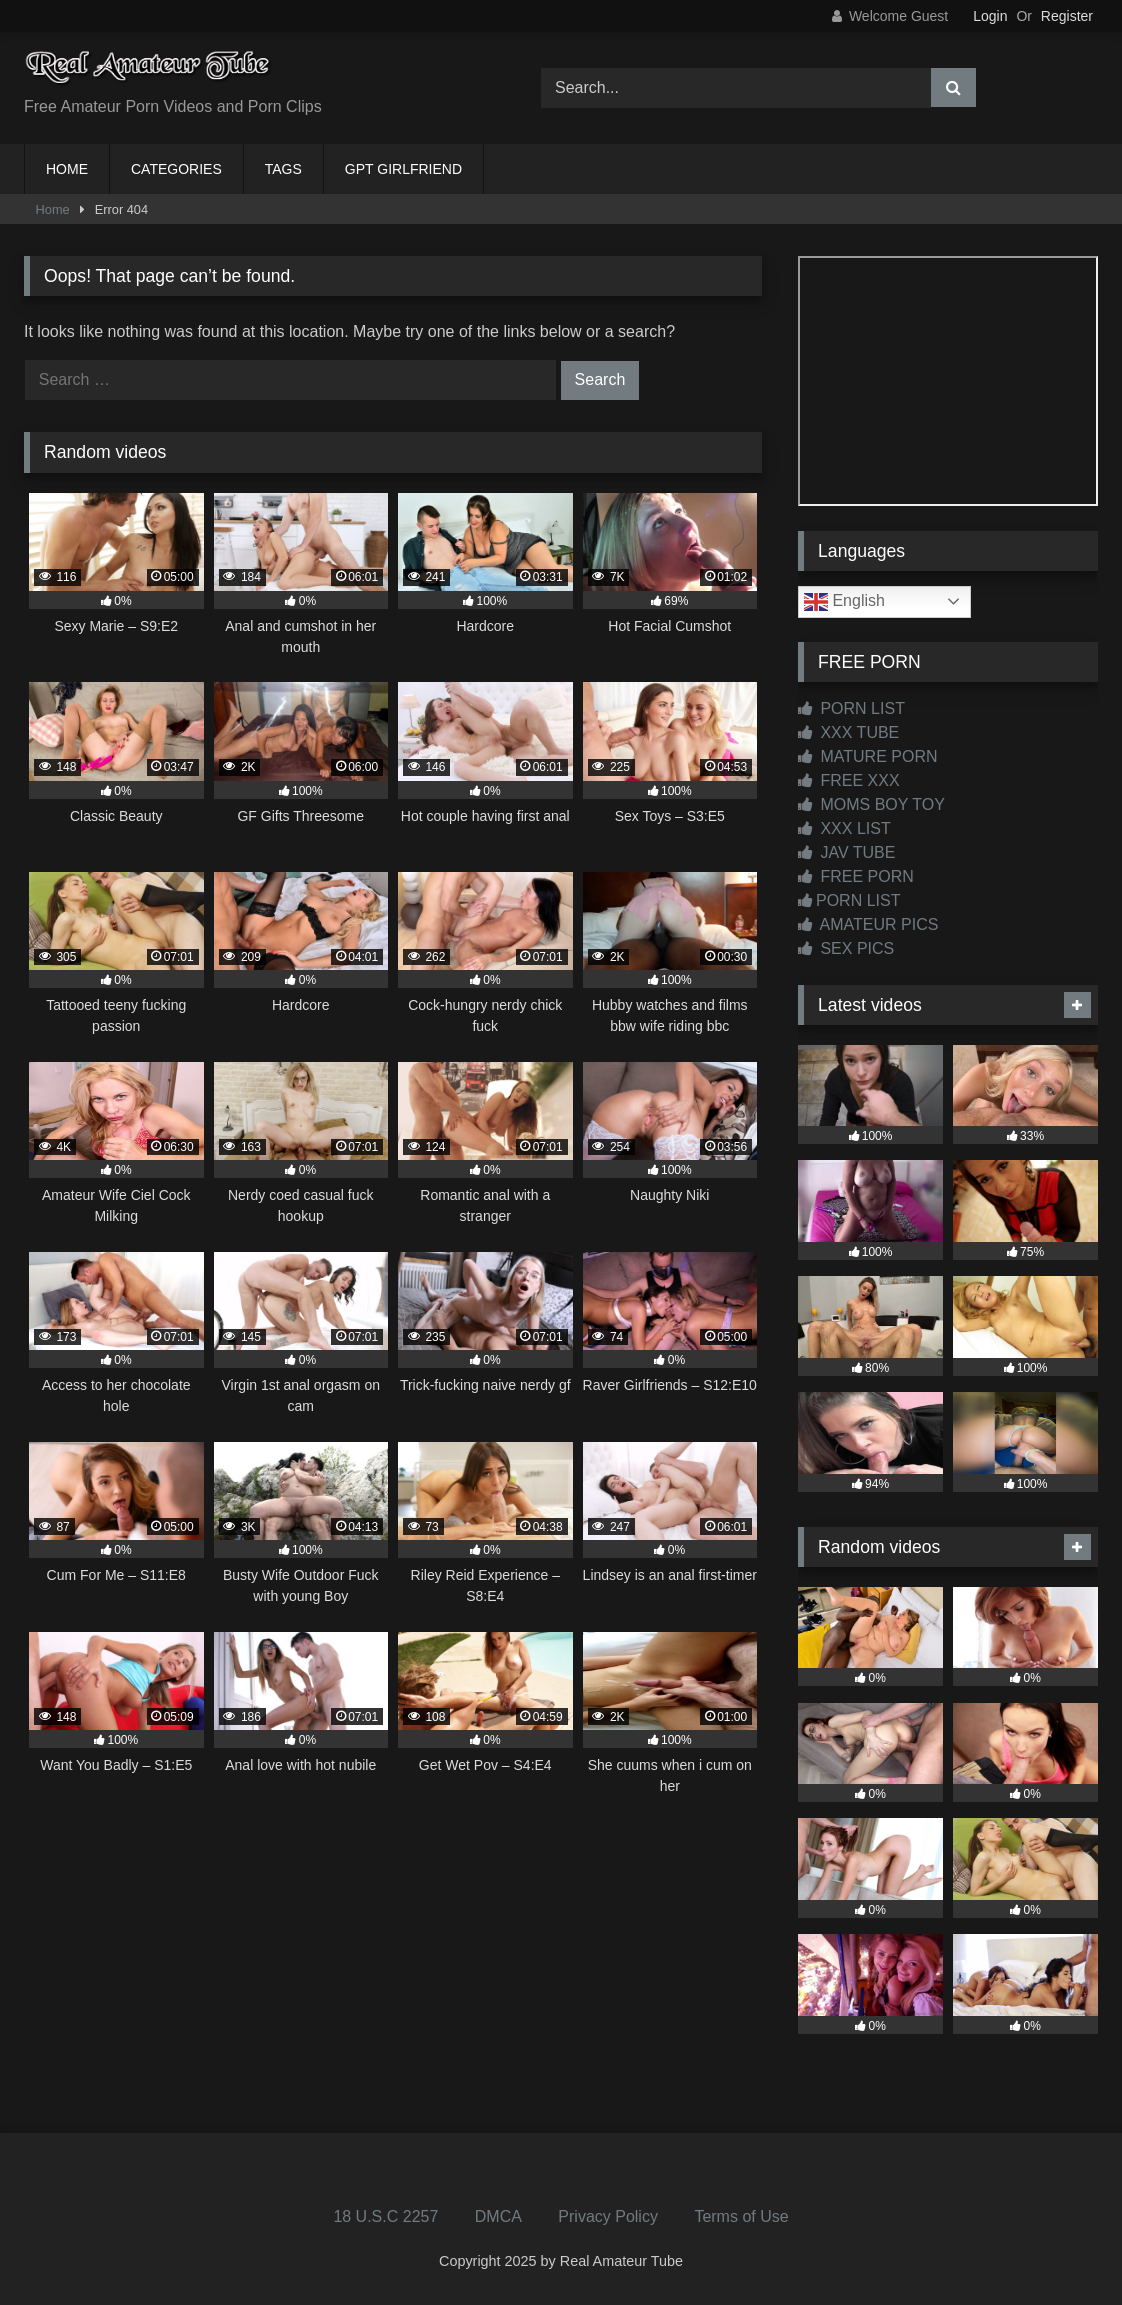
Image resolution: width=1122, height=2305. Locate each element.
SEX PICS (846, 948)
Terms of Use (741, 2216)
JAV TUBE (846, 852)
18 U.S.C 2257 (385, 2216)
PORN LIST (851, 708)
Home (53, 209)
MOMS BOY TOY (871, 804)
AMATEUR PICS (868, 924)
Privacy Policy (608, 2216)
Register (1067, 16)
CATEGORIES (176, 169)
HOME (67, 169)
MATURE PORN (867, 756)
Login (990, 16)
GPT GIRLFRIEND (403, 169)
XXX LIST (844, 828)
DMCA (498, 2216)
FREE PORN (856, 876)
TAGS (283, 169)
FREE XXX (849, 780)
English (844, 602)
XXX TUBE (848, 732)
